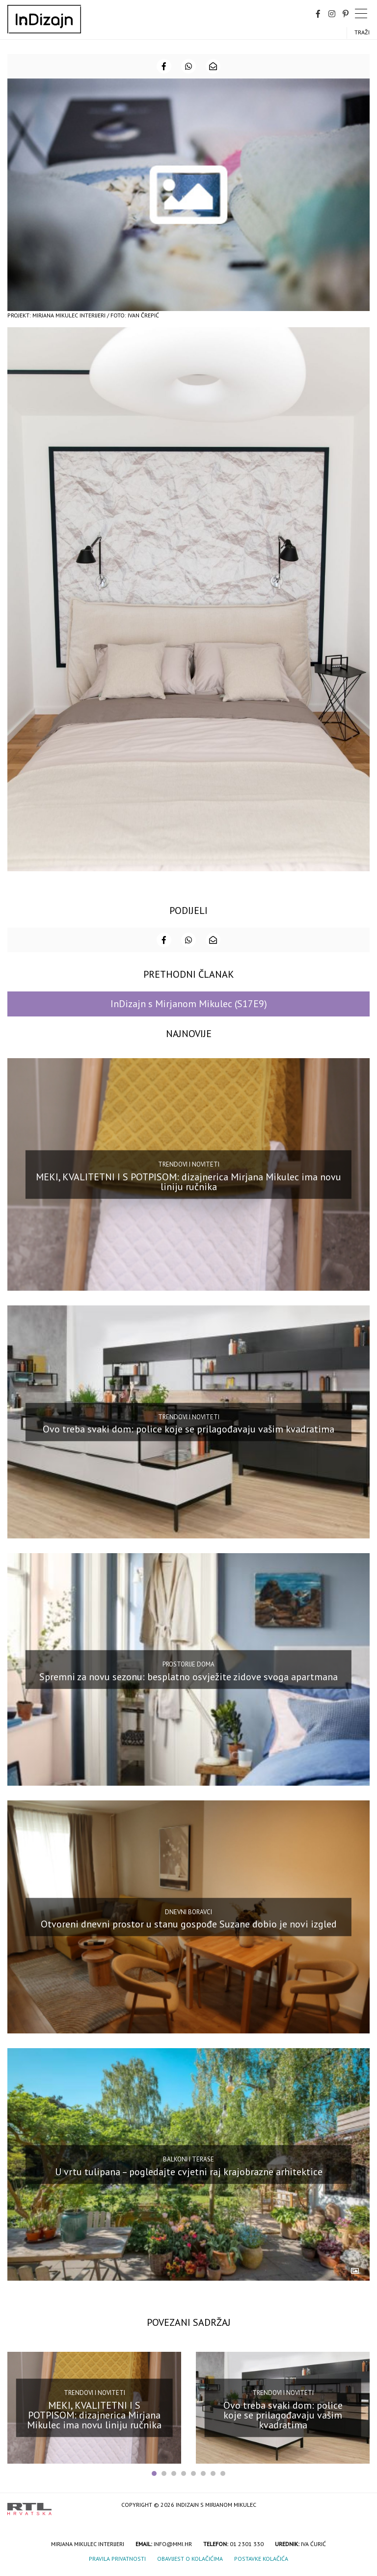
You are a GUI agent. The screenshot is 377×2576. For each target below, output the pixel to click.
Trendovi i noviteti (188, 1164)
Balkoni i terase (188, 2159)
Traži (362, 32)
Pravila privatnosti (117, 2558)
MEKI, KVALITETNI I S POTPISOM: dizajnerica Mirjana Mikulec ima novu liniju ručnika (188, 1182)
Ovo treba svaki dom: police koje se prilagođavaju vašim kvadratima (188, 1429)
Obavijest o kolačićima (190, 2558)
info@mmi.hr (173, 2544)
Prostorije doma (188, 1664)
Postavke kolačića (261, 2558)
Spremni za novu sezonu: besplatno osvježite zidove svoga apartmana (188, 1676)
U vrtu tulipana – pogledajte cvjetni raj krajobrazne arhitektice (189, 2171)
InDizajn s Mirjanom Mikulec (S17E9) (188, 1003)
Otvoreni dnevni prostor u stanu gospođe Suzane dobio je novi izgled (189, 1924)
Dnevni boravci (188, 1911)
